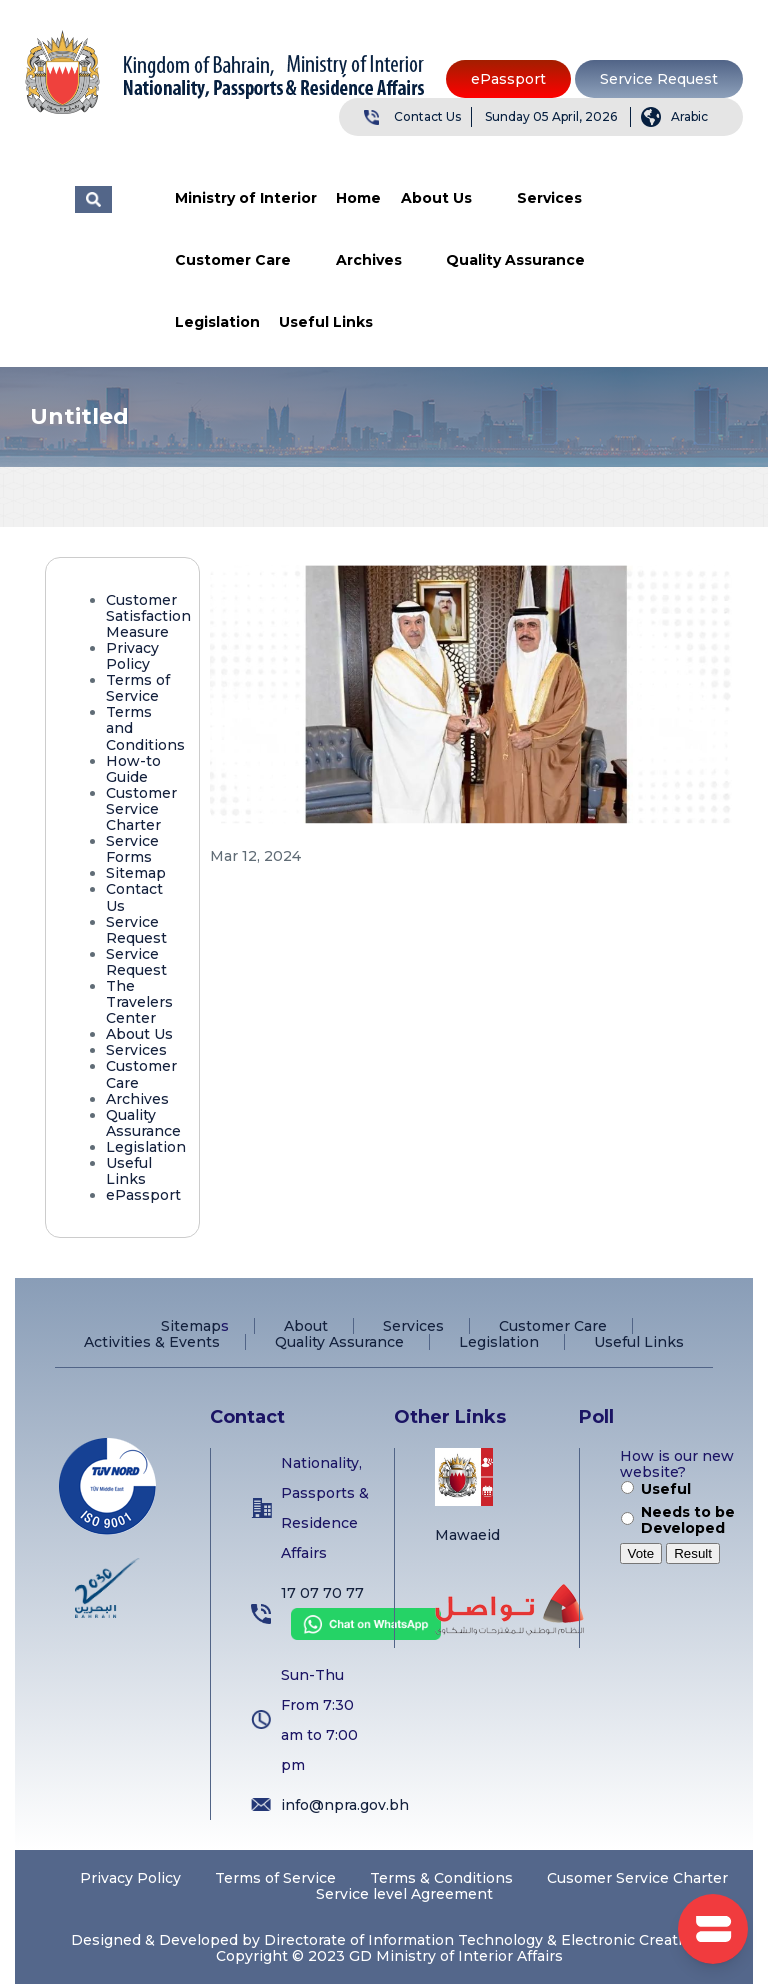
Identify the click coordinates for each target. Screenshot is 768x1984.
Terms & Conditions (441, 1878)
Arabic (689, 116)
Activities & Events (152, 1342)
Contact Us (427, 116)
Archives (369, 260)
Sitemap (136, 873)
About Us (436, 198)
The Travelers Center (139, 1002)
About (306, 1326)
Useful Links (326, 322)
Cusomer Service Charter (637, 1878)
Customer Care (233, 260)
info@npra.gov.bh (345, 1805)
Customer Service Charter (141, 809)
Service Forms (132, 849)
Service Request (659, 79)
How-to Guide (133, 769)
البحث (93, 199)
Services (549, 198)
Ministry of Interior (246, 198)
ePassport (508, 79)
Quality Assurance (515, 260)
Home (358, 198)
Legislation (217, 322)
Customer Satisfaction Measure (148, 616)
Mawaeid (467, 1535)
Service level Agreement (404, 1894)
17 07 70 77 (322, 1593)
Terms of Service (138, 688)
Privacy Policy (132, 656)
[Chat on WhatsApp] (361, 1635)
